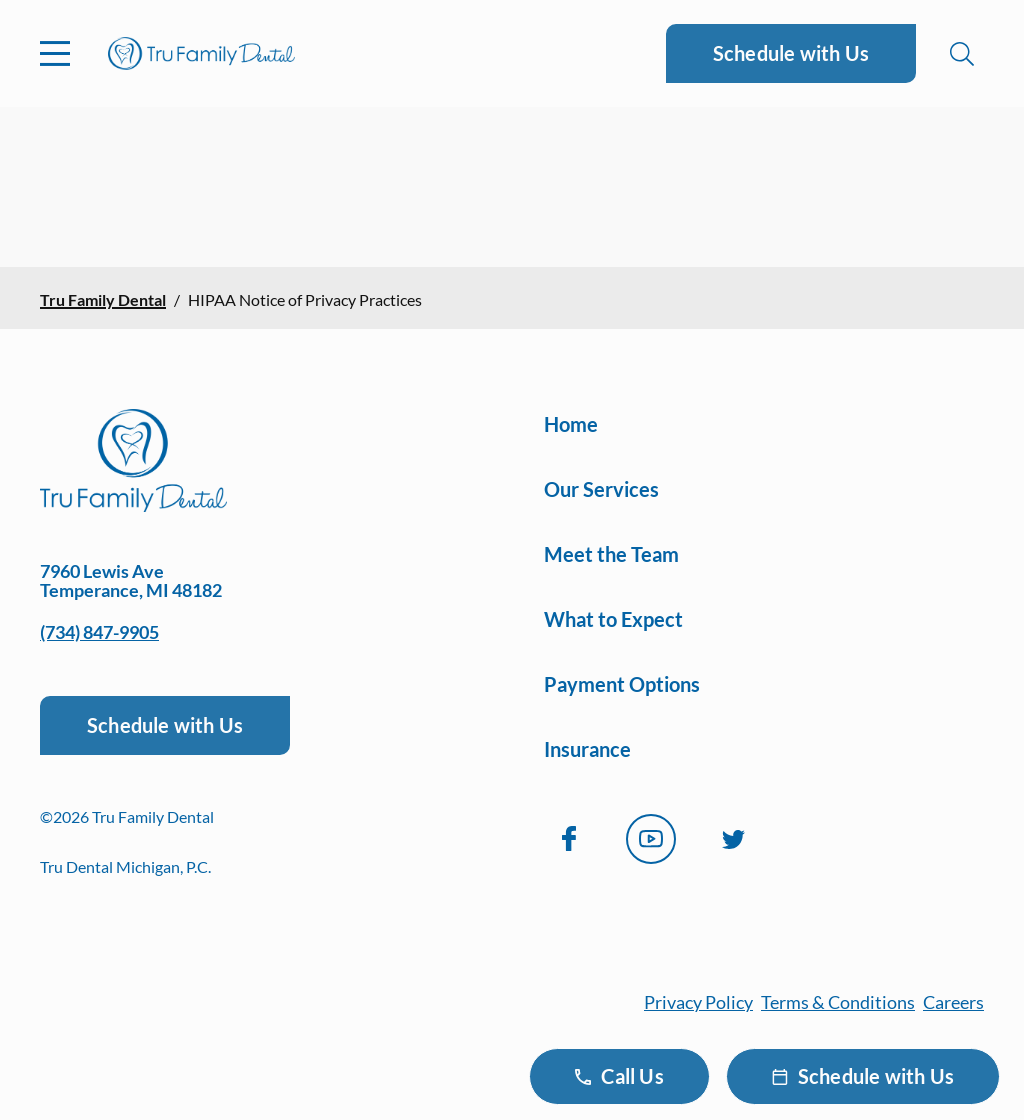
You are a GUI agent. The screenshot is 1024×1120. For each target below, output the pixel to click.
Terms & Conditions (838, 1002)
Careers (953, 1002)
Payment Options (622, 684)
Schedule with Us (791, 53)
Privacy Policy (698, 1002)
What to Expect (613, 619)
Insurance (587, 749)
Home (571, 424)
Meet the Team (611, 554)
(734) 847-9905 (99, 632)
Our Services (601, 489)
